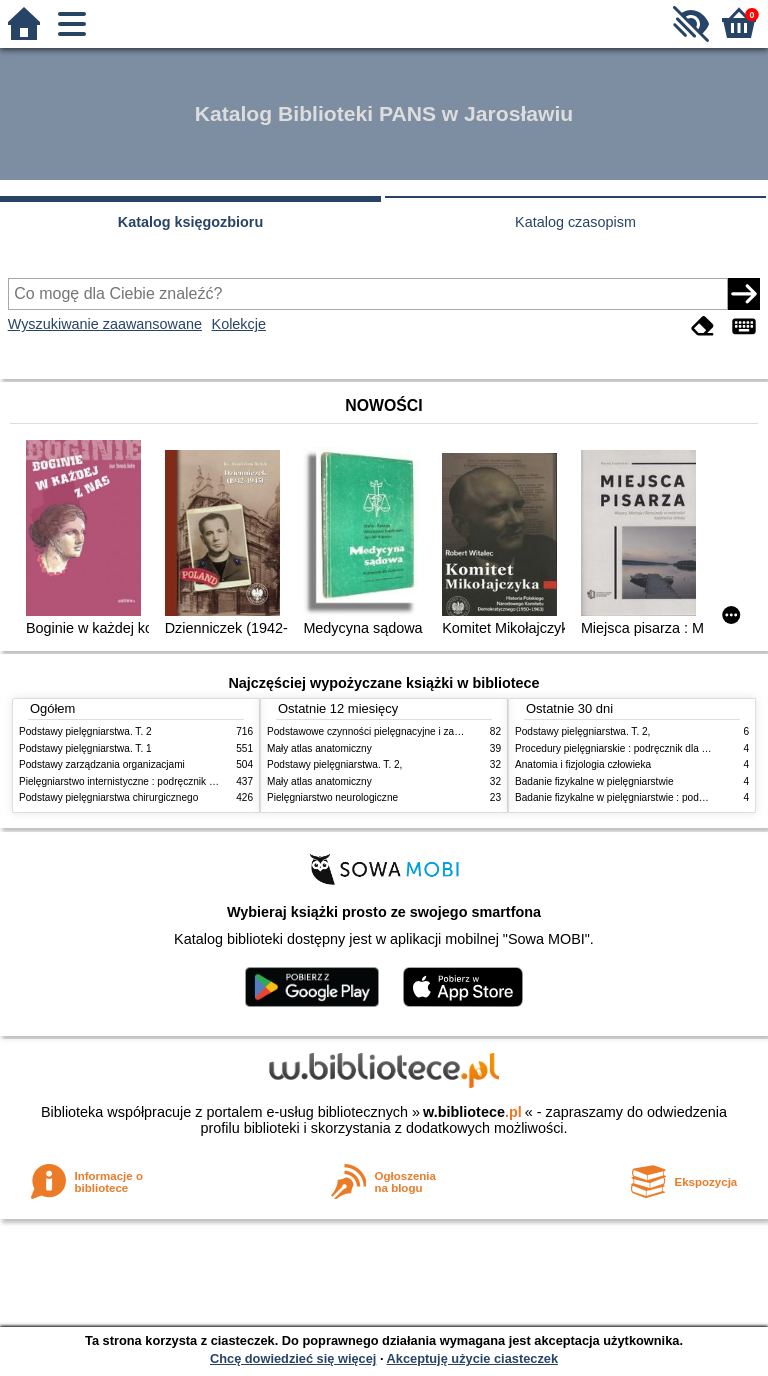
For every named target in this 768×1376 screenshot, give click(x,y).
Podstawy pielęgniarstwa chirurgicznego (108, 797)
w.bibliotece (472, 1112)
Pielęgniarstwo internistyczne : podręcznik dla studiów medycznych (168, 781)
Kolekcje (239, 324)
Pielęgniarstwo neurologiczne (332, 797)
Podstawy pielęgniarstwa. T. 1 (85, 748)
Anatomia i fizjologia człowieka (583, 764)
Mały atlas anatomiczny (319, 748)
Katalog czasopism (575, 222)
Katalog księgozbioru (191, 222)
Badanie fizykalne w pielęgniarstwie (594, 781)
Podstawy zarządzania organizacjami (102, 764)
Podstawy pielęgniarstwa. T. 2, (334, 764)
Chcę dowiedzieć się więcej (293, 1358)
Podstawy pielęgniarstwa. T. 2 (85, 731)
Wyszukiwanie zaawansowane (105, 324)
